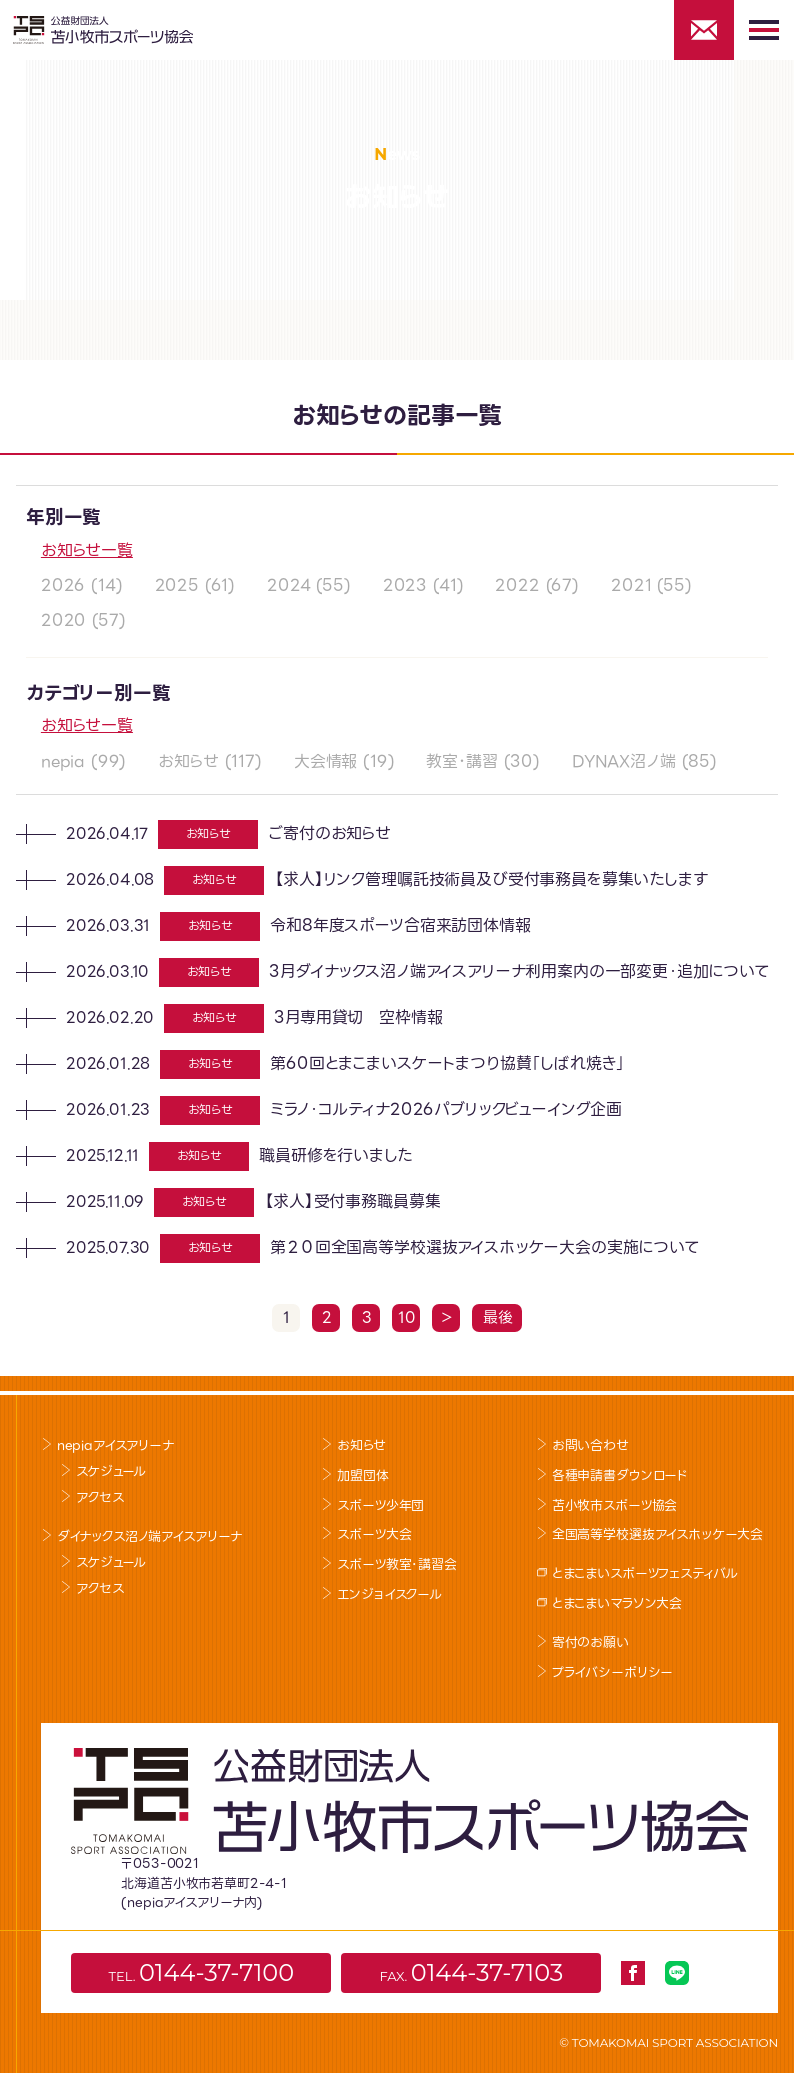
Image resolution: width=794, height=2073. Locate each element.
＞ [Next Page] (446, 1318)
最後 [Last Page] (498, 1318)
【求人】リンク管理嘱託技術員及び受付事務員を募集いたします (490, 879)
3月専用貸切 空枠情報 (358, 1017)
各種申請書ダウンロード (620, 1475)
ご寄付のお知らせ (329, 833)
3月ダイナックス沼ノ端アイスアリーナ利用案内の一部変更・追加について (519, 971)
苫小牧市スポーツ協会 (614, 1505)
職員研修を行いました (335, 1155)
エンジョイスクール (389, 1594)
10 (407, 1318)
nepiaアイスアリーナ (115, 1445)
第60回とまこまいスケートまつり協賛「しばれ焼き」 (447, 1063)
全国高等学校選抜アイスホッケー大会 (657, 1534)
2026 (63, 585)
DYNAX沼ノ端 (624, 761)
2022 (517, 585)
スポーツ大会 (374, 1534)
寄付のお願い (590, 1642)
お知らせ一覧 (87, 550)
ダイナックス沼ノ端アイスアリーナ (149, 1536)
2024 (288, 585)
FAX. (471, 1972)
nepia (63, 761)
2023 (405, 585)
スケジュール (111, 1471)
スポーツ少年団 (380, 1505)
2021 (631, 585)
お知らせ (188, 761)
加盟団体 (362, 1475)
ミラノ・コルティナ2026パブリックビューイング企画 (446, 1109)
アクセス (99, 1497)
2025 (177, 585)
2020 (63, 620)
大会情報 (325, 761)
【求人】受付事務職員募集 (352, 1201)
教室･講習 (461, 761)
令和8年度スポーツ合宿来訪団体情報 (400, 925)
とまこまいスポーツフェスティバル (645, 1573)
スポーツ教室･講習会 (396, 1564)
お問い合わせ (590, 1445)
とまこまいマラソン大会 (617, 1603)
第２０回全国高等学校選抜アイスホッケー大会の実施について (484, 1247)
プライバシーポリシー (612, 1672)
